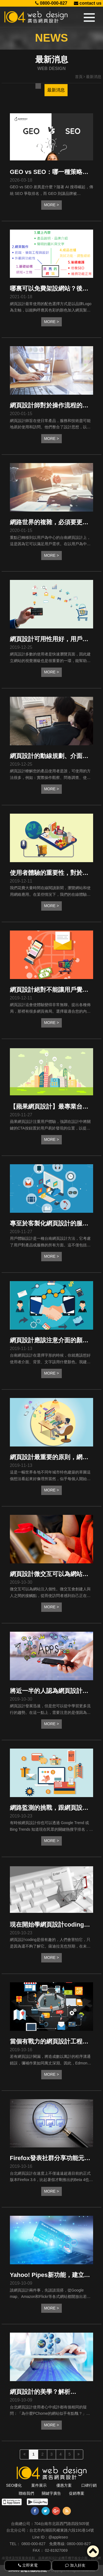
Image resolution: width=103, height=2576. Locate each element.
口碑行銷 (89, 2485)
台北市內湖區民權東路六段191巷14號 (61, 2530)
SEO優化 (14, 2485)
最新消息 (56, 90)
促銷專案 (76, 2493)
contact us (87, 3)
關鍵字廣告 (51, 2493)
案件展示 (39, 2485)
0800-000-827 (51, 3)
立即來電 (28, 2565)
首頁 (79, 76)
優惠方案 (64, 2485)
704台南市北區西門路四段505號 (61, 2523)
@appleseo (58, 2537)
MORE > (51, 205)
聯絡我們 (26, 2493)
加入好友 (75, 2565)
